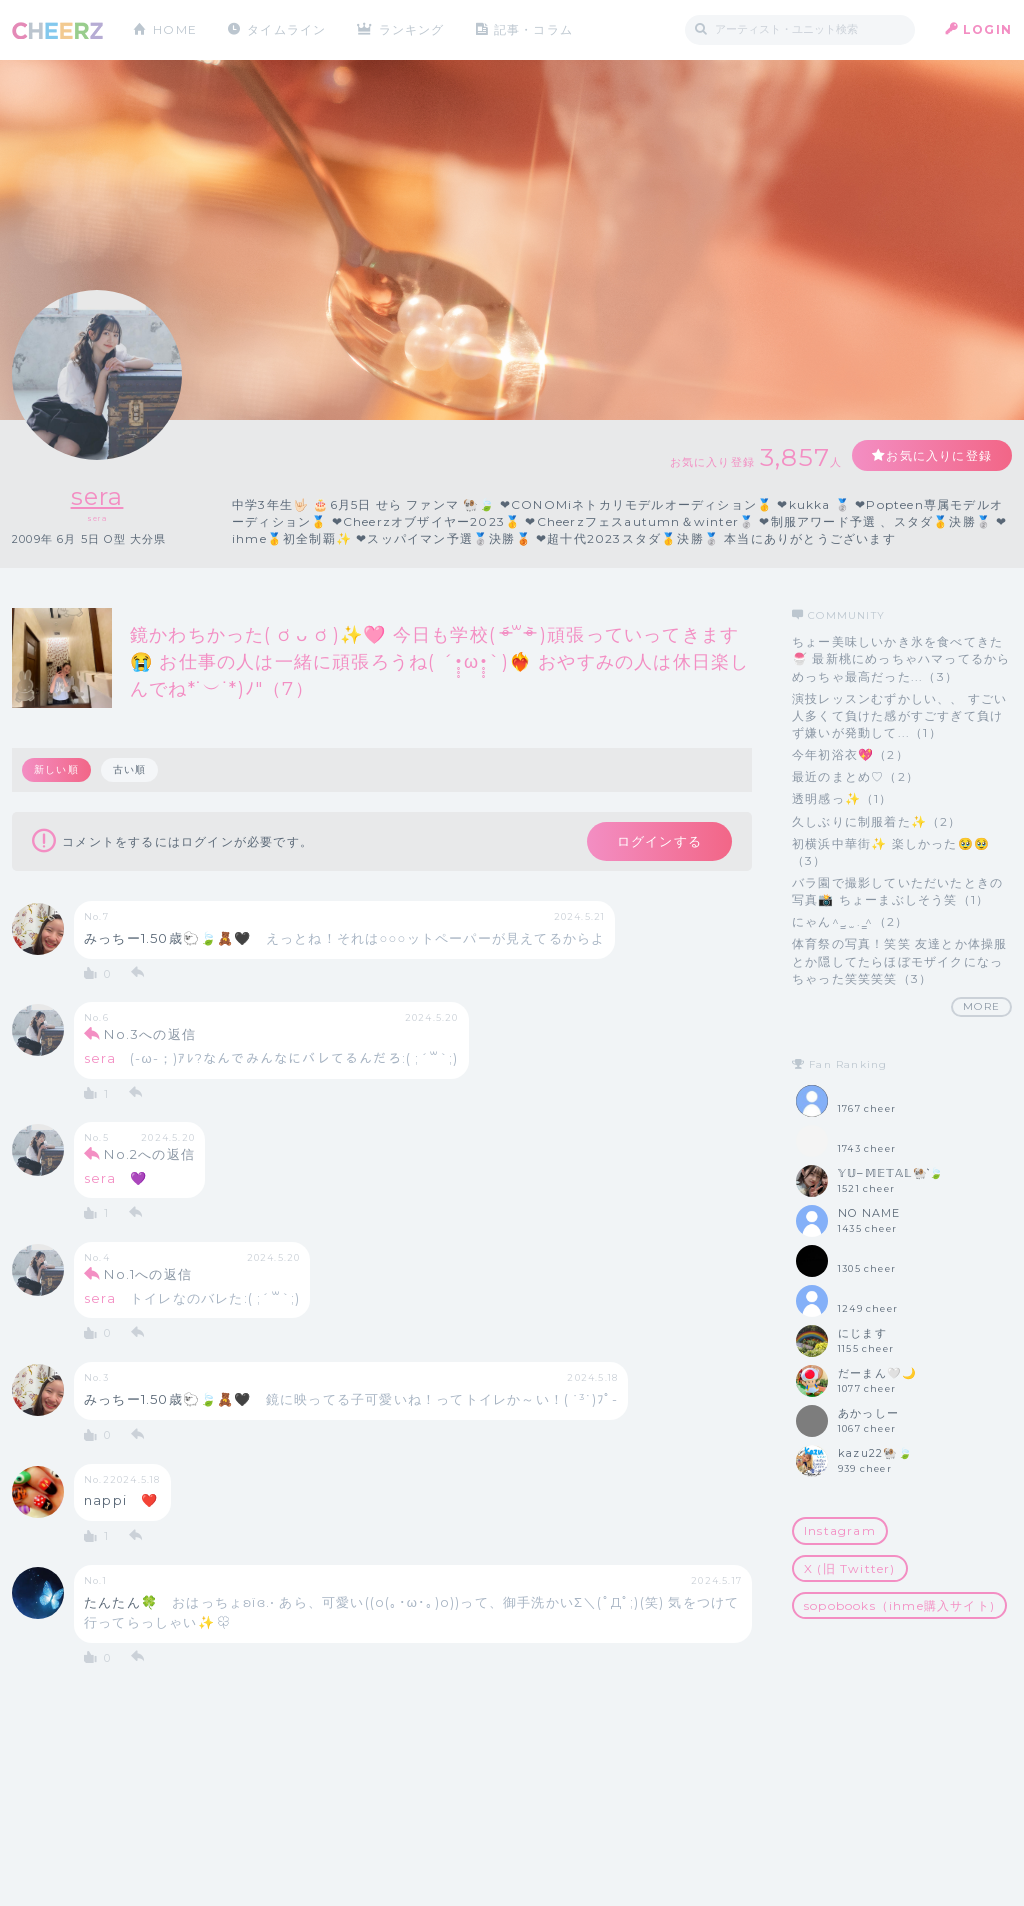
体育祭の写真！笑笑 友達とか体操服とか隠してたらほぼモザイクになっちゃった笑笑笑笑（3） (899, 960)
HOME (175, 29)
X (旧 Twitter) (850, 1568)
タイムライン (286, 29)
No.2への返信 (149, 1154)
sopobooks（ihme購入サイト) (899, 1605)
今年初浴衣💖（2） (850, 754)
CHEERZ (57, 30)
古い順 (130, 769)
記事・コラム (534, 29)
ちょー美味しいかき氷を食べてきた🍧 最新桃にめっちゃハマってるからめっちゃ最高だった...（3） (901, 658)
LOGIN (987, 29)
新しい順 (56, 769)
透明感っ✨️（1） (842, 798)
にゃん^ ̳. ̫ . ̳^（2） (850, 921)
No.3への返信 (150, 1034)
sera (97, 496)
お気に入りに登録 (939, 455)
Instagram (840, 1530)
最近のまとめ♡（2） (855, 776)
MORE (981, 1006)
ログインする (659, 841)
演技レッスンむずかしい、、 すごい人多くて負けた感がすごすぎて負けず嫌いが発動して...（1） (899, 715)
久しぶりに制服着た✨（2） (877, 821)
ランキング (413, 29)
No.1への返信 (148, 1274)
